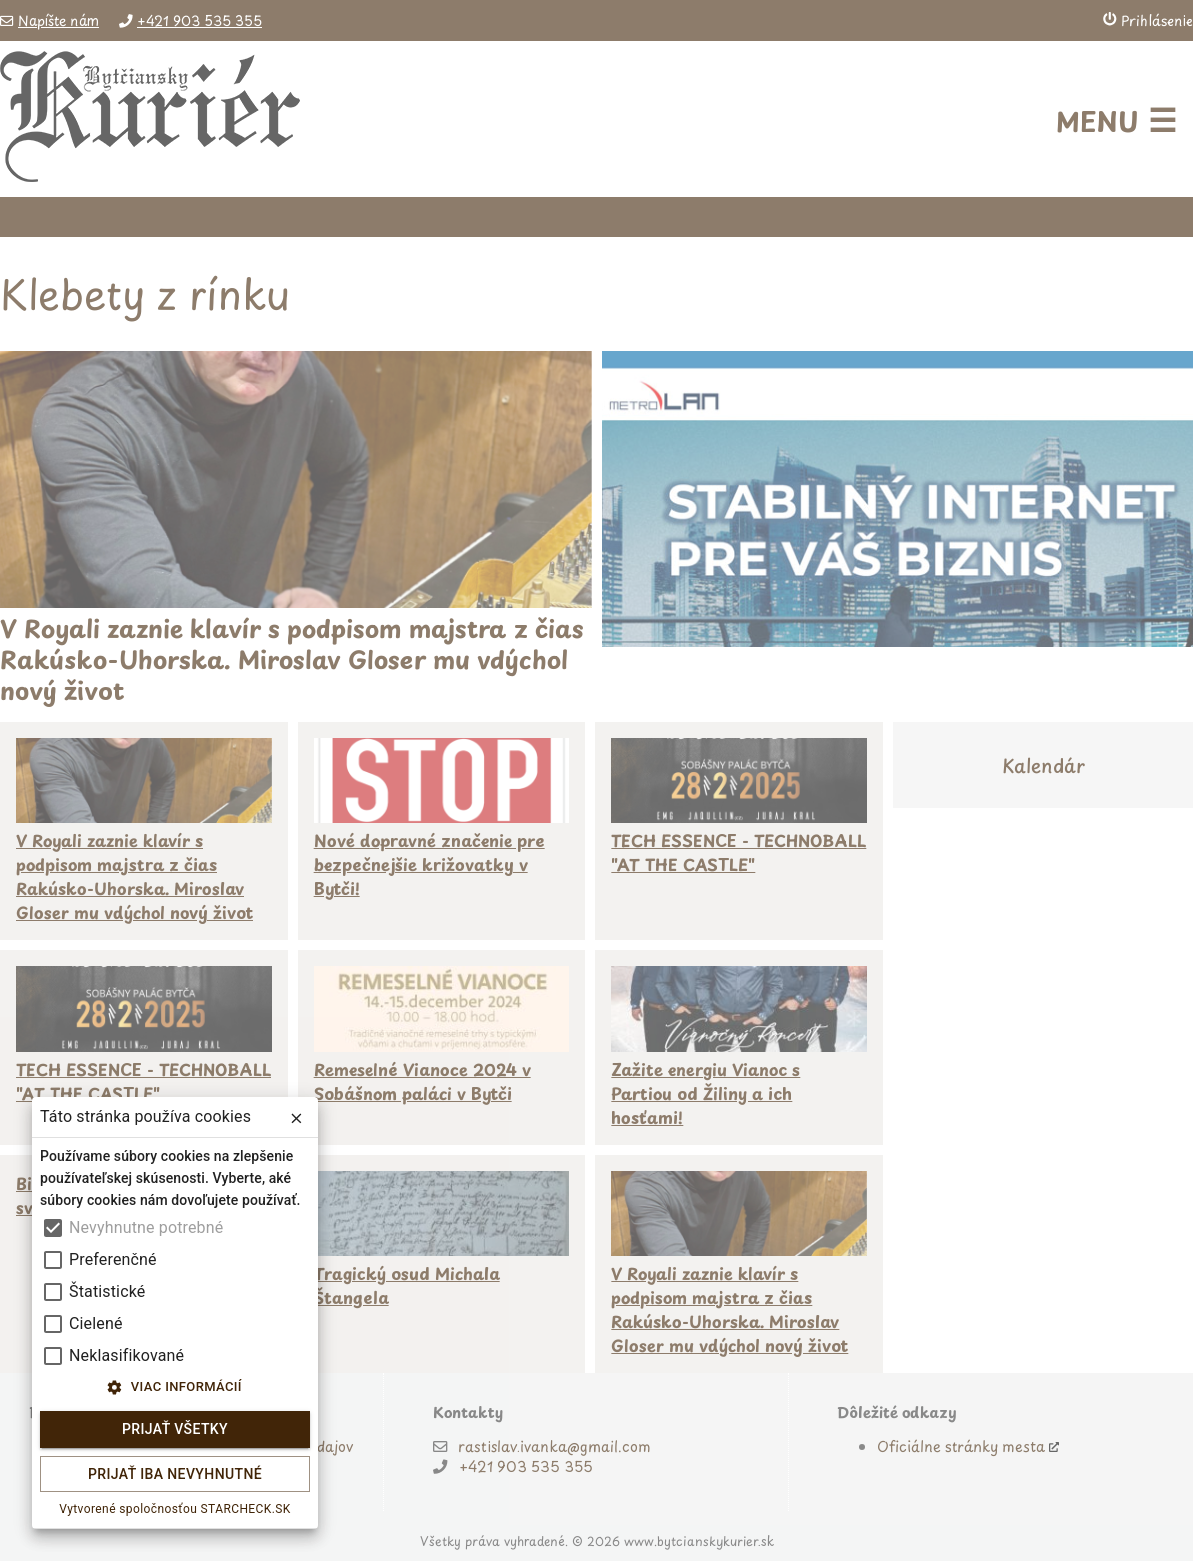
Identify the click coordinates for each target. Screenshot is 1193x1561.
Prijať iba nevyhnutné (175, 1474)
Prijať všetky (175, 1429)
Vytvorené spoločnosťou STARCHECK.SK (175, 1509)
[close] (296, 1118)
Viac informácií (175, 1387)
